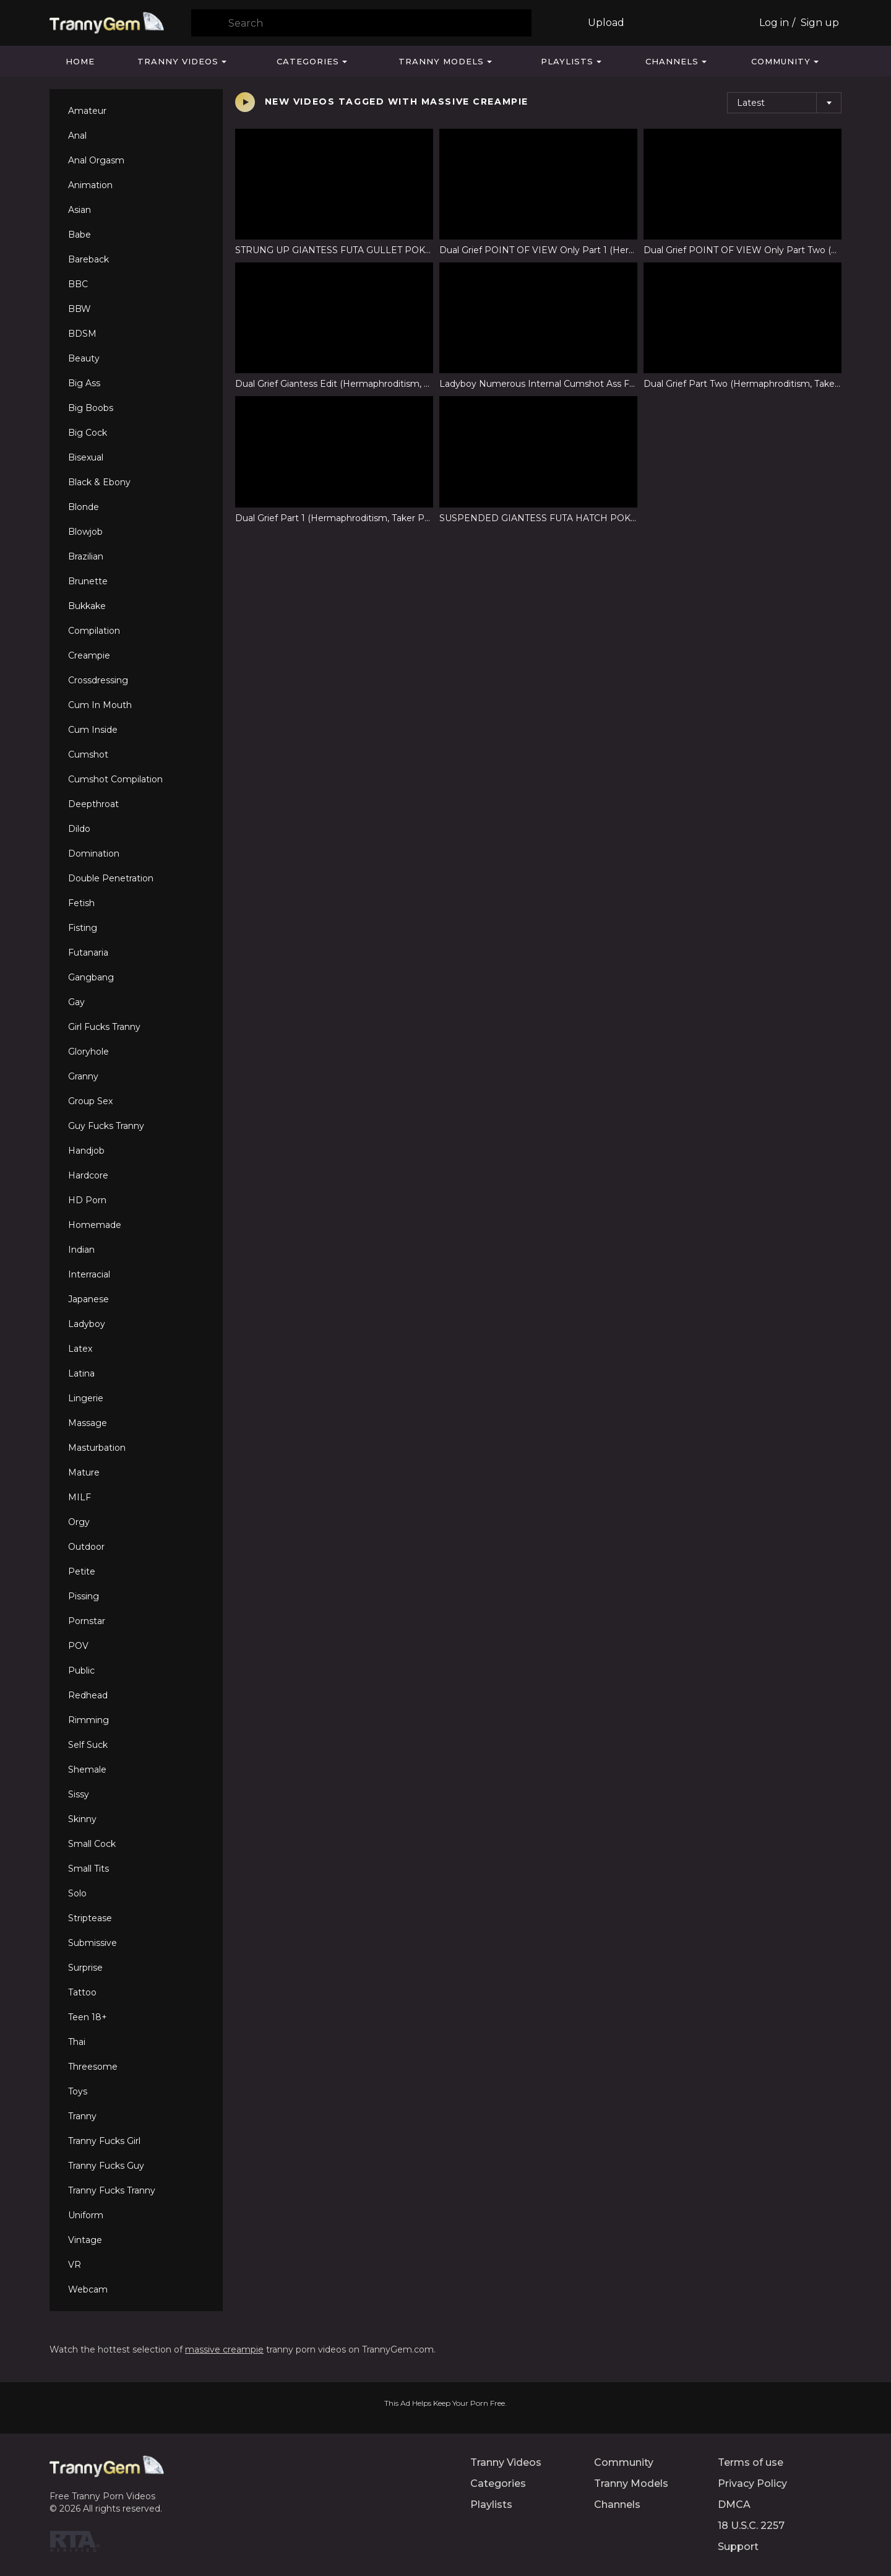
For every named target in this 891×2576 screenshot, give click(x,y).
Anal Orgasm (96, 160)
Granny (83, 1076)
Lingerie (85, 1398)
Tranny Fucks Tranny (111, 2190)
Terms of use (750, 2462)
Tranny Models (441, 61)
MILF (79, 1497)
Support (738, 2546)
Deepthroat (93, 804)
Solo (77, 1893)
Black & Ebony (99, 482)
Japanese (88, 1299)
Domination (93, 853)
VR (74, 2264)
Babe (79, 234)
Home (80, 61)
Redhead (88, 1695)
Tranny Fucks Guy (106, 2165)
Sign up (820, 22)
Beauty (84, 358)
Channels (672, 61)
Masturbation (97, 1447)
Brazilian (85, 556)
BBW (79, 308)
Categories (308, 61)
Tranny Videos (177, 61)
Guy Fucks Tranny (106, 1125)
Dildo (79, 828)
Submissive (92, 1942)
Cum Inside (93, 729)
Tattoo (82, 1992)
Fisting (82, 927)
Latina (81, 1373)
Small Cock (92, 1843)
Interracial (89, 1274)
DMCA (734, 2504)
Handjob (86, 1150)
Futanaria (88, 952)
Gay (76, 1002)
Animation (90, 185)
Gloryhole (88, 1051)
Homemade (94, 1224)
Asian (79, 209)
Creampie (89, 655)
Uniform (85, 2215)
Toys (77, 2091)
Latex (80, 1348)
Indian (81, 1249)
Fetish (81, 903)
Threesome (93, 2066)
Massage (87, 1422)
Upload (606, 22)
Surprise (85, 1967)
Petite (81, 1571)
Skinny (82, 1819)
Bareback (88, 259)
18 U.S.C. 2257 (751, 2525)
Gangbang (91, 977)
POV (78, 1645)
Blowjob (85, 531)
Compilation (94, 630)
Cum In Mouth (100, 705)
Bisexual (85, 457)
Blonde (83, 506)
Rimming (88, 1720)
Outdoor (86, 1546)
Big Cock (87, 432)
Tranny (82, 2116)
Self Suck (88, 1744)
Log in (774, 22)
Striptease (90, 1918)
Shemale (87, 1769)
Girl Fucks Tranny (104, 1026)
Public (81, 1670)
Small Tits (88, 1868)
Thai (76, 2041)
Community (781, 61)
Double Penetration (110, 878)
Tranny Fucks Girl (104, 2140)
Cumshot (88, 754)
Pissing (83, 1596)
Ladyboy (86, 1323)
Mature (84, 1472)
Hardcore (88, 1175)
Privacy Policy (752, 2483)
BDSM (82, 333)
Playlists (567, 61)
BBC (78, 284)
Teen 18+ (87, 2017)
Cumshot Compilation (115, 779)
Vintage (85, 2239)
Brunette (88, 581)
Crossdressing (98, 680)
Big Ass (84, 383)
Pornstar (86, 1621)
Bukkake (87, 606)
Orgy (79, 1522)
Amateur (87, 110)
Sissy (78, 1794)
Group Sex (90, 1101)
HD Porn (87, 1200)
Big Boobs (90, 407)
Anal (77, 135)
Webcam (88, 2289)
